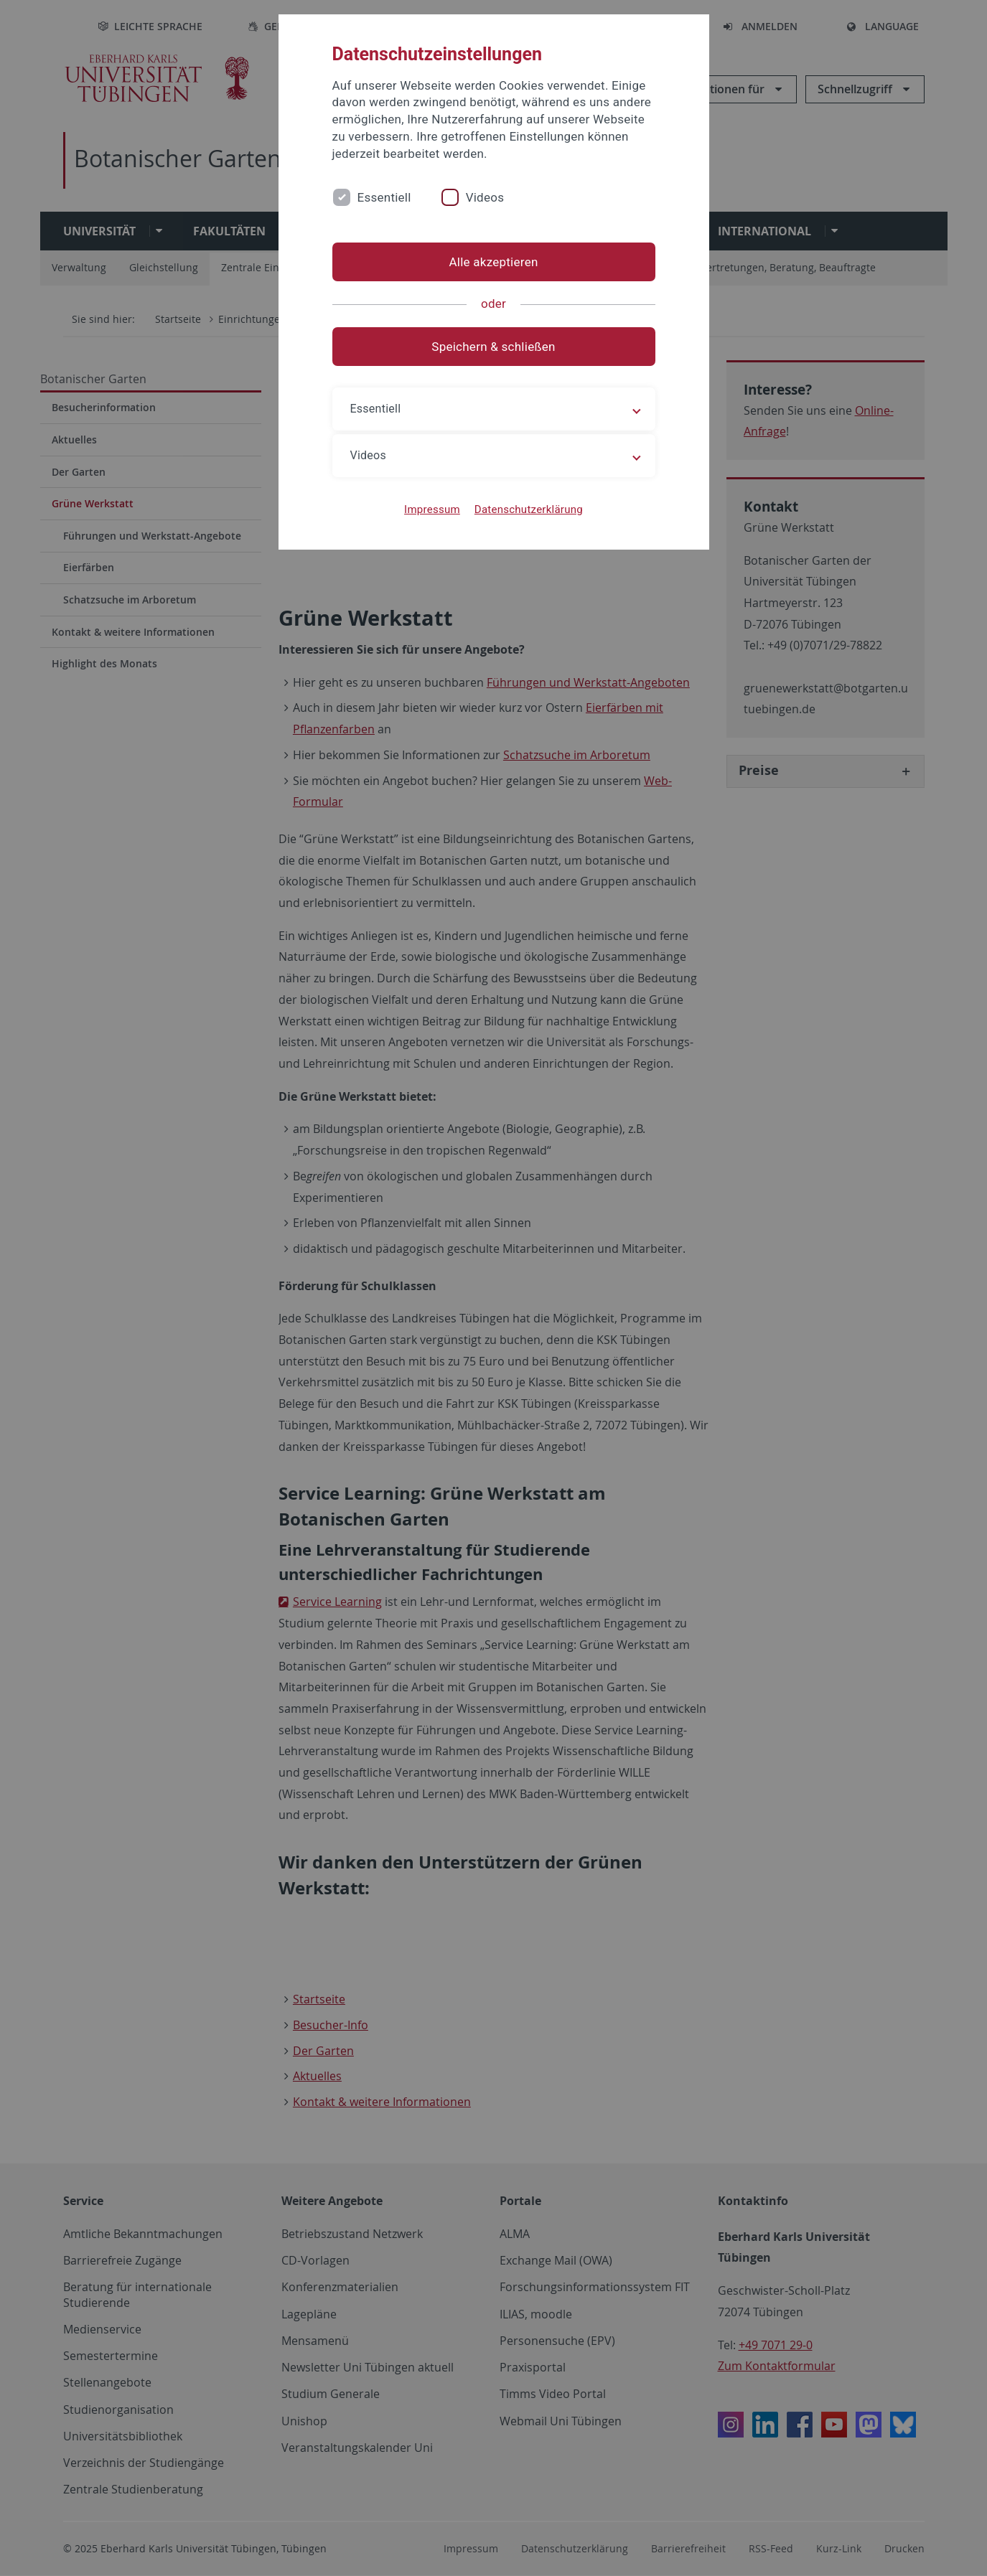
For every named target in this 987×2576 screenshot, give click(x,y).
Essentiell (384, 197)
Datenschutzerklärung (528, 509)
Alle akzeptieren (493, 262)
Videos (485, 197)
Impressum (432, 509)
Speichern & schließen (493, 346)
